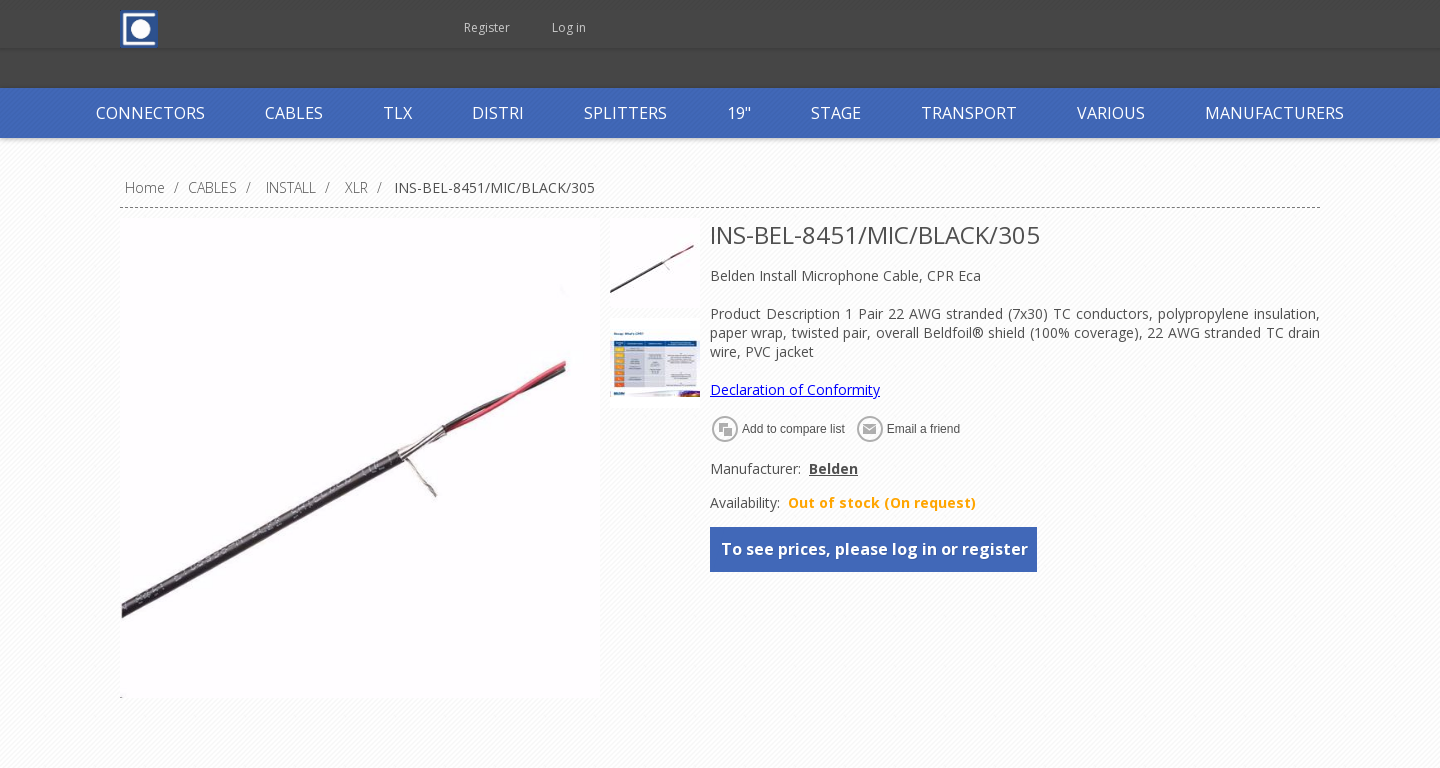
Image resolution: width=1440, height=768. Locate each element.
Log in (569, 27)
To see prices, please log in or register (874, 549)
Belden (833, 468)
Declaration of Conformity (795, 389)
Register (487, 27)
